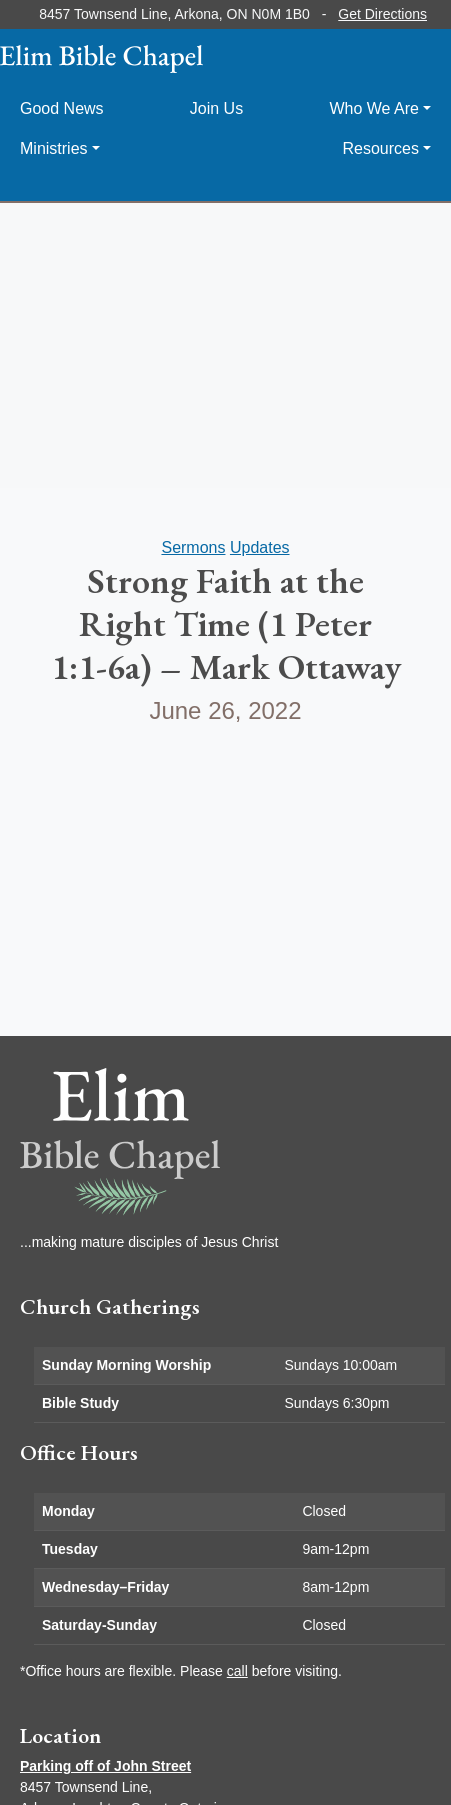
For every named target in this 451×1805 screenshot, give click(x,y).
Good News (62, 108)
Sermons (193, 547)
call (237, 1671)
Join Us (216, 108)
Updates (260, 547)
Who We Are (374, 108)
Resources (380, 148)
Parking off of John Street (105, 1766)
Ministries (54, 148)
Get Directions (382, 14)
